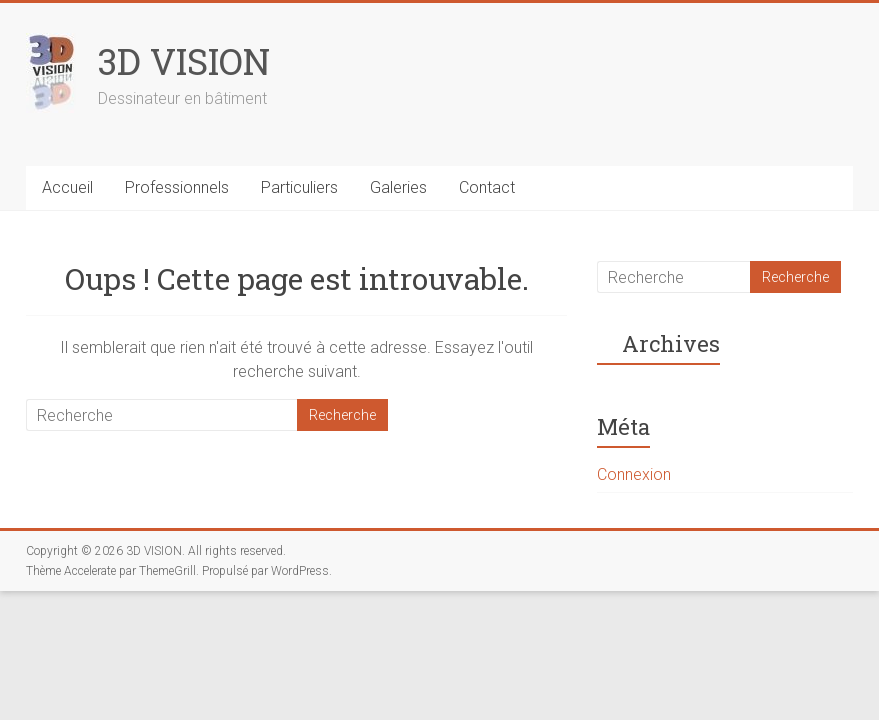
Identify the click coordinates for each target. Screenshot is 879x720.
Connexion (634, 474)
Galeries (398, 187)
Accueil (67, 187)
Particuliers (299, 187)
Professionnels (177, 187)
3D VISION (184, 61)
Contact (487, 187)
